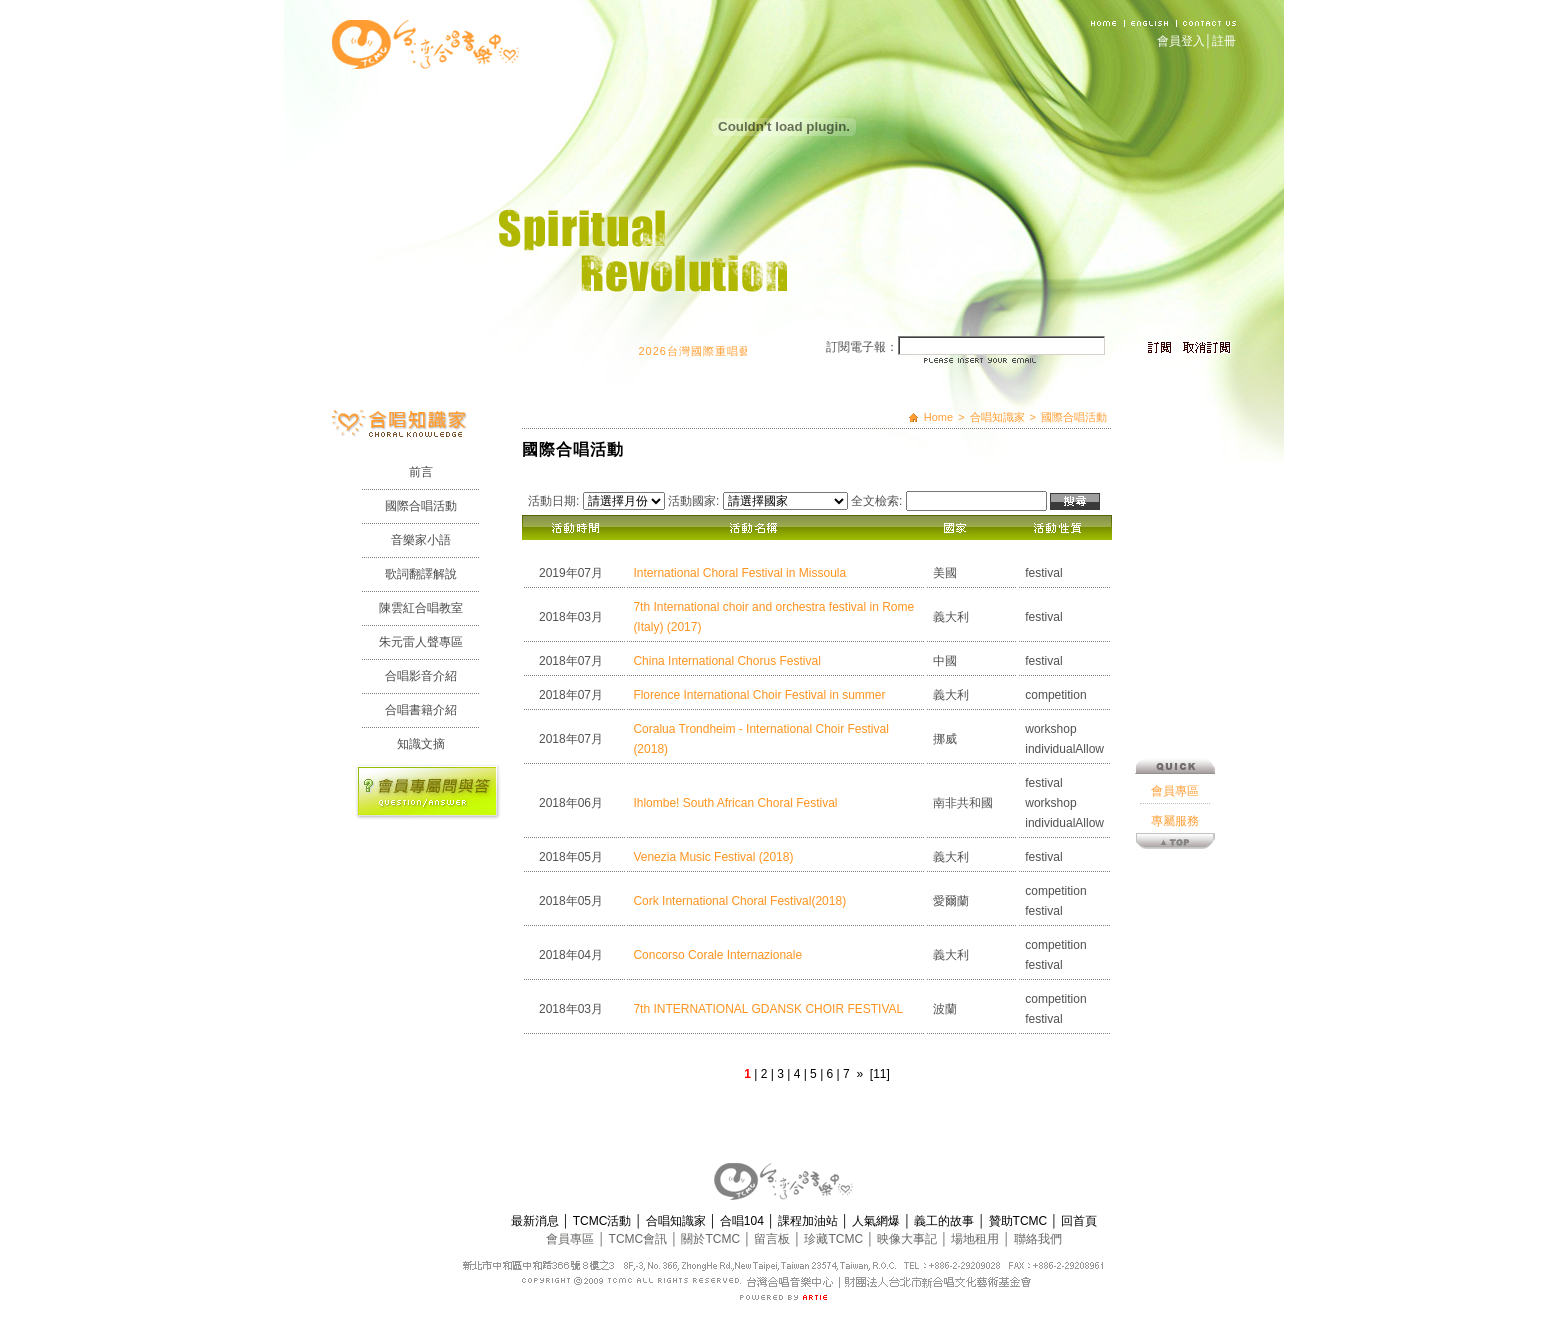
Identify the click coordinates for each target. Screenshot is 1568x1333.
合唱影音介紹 (421, 676)
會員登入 (1181, 41)
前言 (421, 472)
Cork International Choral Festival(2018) (739, 901)
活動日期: (553, 501)
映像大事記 (908, 1239)
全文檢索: (876, 501)
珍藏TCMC (835, 1239)
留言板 (773, 1239)
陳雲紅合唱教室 (421, 608)
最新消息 (536, 1221)
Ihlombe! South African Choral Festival (735, 803)
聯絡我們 (1038, 1239)
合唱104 (743, 1221)
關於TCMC (712, 1239)
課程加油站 (809, 1221)
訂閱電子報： (862, 347)
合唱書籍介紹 (421, 710)
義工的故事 (945, 1221)
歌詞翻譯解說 (421, 574)
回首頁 (1079, 1221)
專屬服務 (1175, 752)
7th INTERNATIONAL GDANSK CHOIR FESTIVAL (768, 1009)
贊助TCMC (1020, 1221)
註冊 (1224, 41)
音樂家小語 (421, 540)
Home (938, 417)
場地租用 (976, 1239)
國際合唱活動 (421, 506)
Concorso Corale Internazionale (717, 955)
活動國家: (693, 501)
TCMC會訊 (640, 1239)
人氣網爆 (877, 1221)
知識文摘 (421, 744)
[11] (880, 1074)
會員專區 (1175, 722)
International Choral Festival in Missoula (739, 573)
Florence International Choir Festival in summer (759, 695)
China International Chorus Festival (726, 661)
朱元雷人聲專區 (421, 642)
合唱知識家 (997, 417)
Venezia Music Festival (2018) (713, 857)
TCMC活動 (604, 1221)
